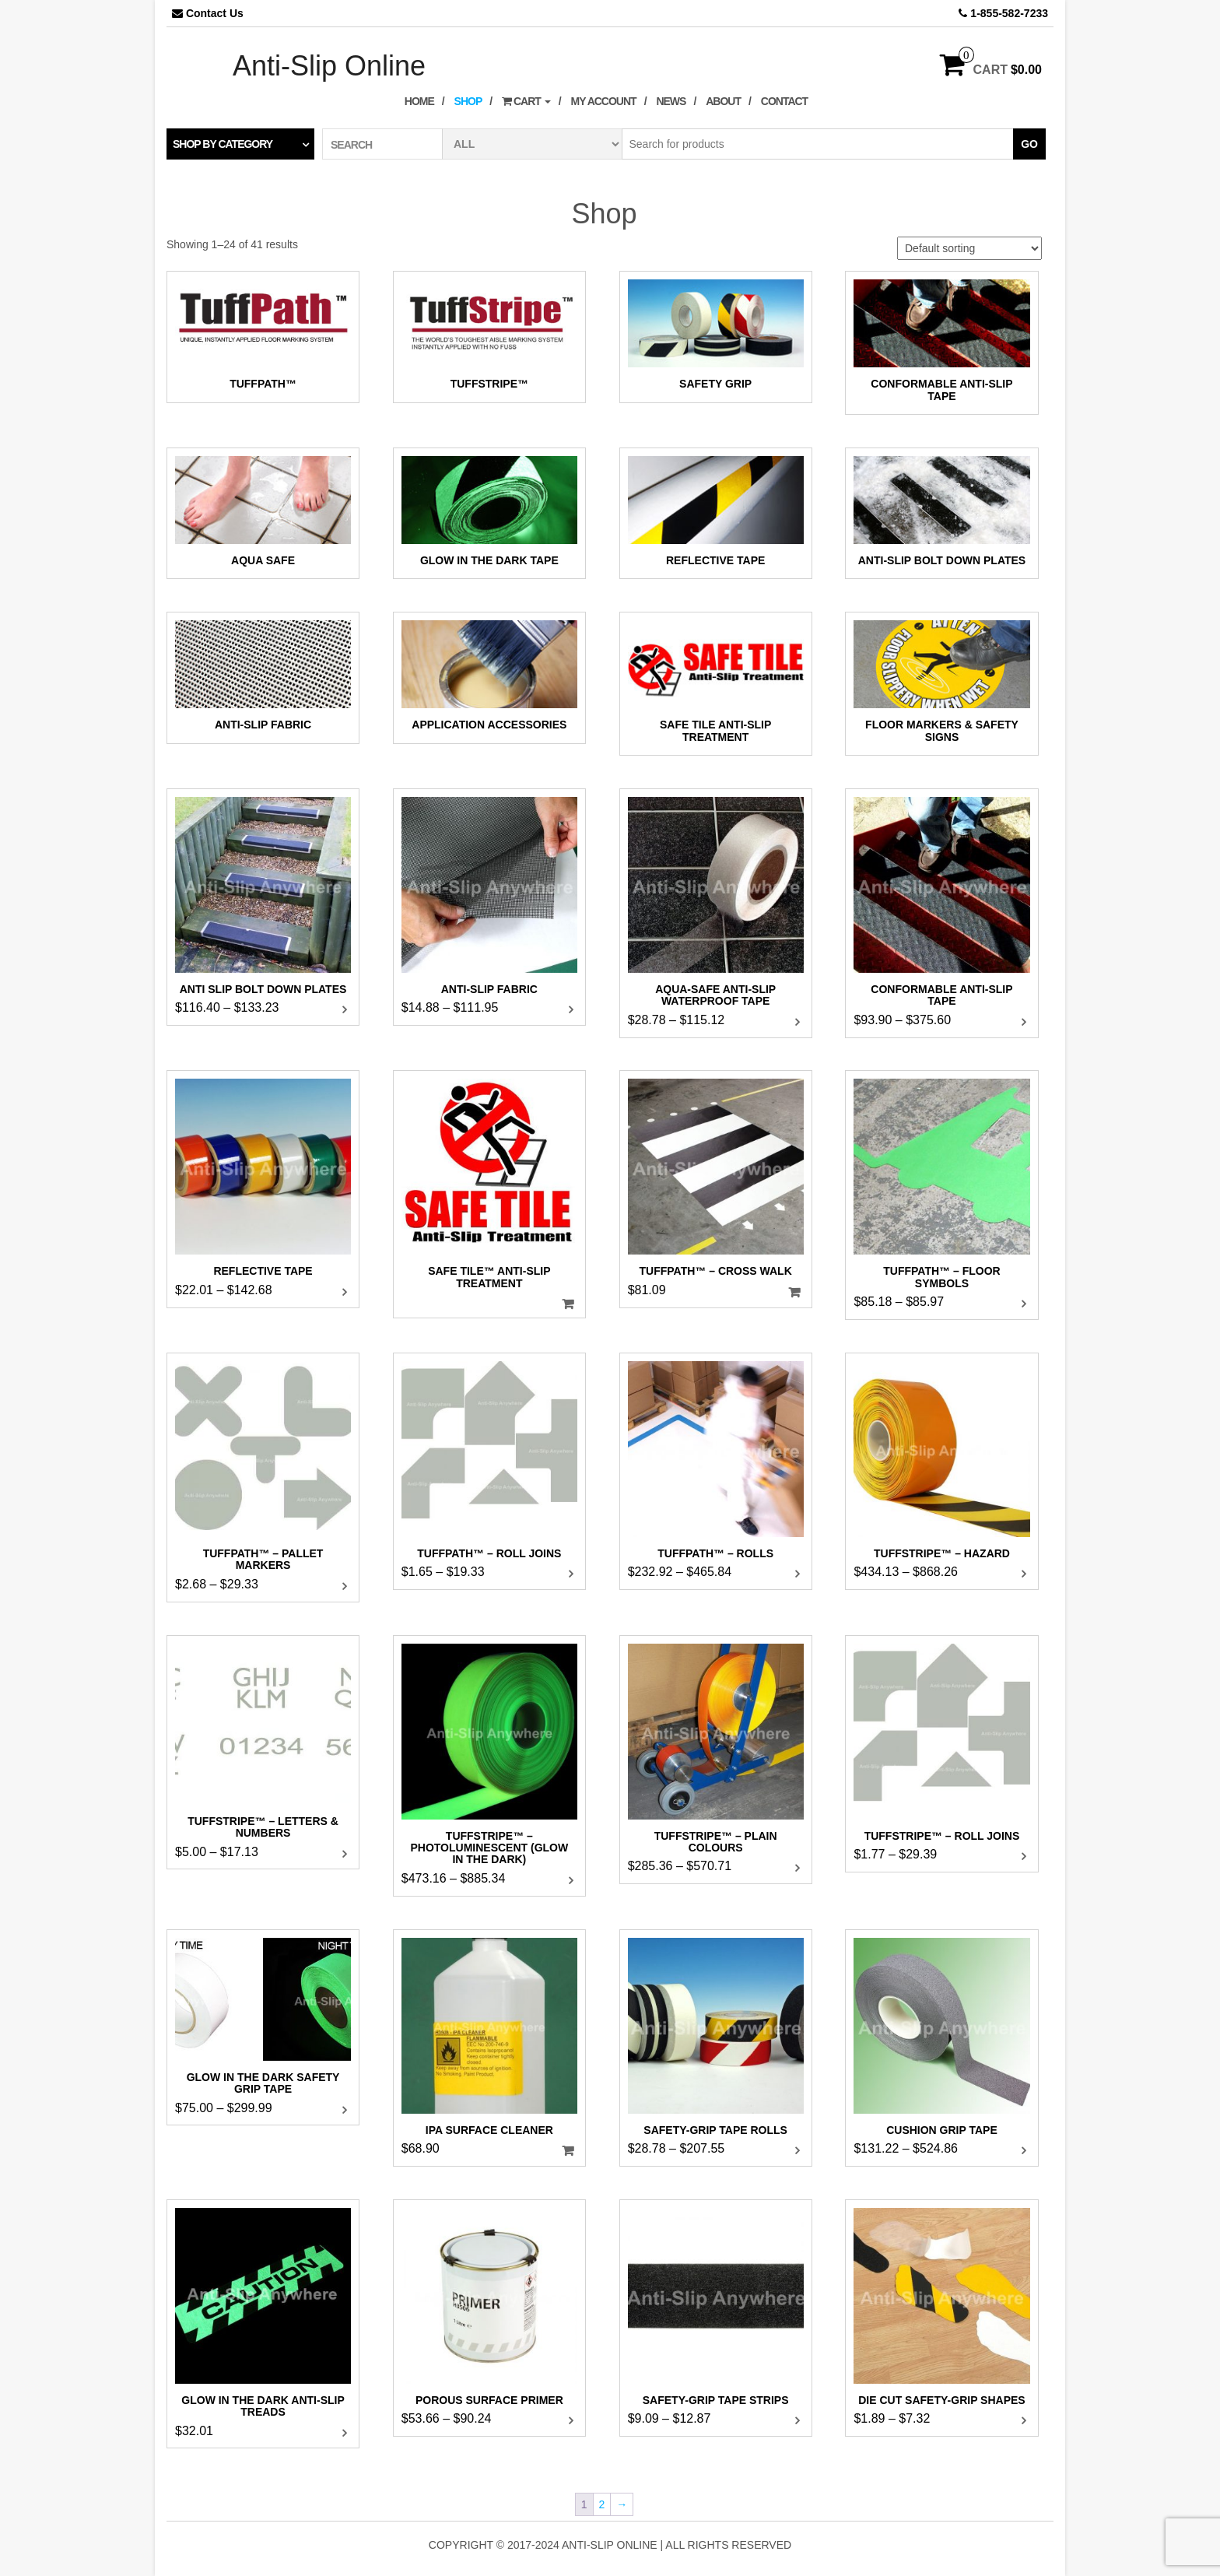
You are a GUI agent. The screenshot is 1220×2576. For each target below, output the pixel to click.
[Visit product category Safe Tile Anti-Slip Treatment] (716, 683)
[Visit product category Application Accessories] (489, 677)
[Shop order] (969, 248)
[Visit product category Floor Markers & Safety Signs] (941, 683)
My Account (603, 101)
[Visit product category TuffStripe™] (489, 336)
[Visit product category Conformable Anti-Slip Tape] (941, 342)
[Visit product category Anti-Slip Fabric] (263, 677)
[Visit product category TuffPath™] (263, 336)
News (670, 101)
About (723, 101)
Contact (784, 101)
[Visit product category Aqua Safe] (263, 513)
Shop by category (222, 144)
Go (1029, 144)
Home (419, 101)
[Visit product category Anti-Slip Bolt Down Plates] (941, 513)
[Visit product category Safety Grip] (716, 336)
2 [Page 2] (602, 2504)
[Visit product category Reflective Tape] (716, 513)
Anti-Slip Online (329, 66)
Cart (526, 101)
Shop (468, 101)
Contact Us (215, 13)
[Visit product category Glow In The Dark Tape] (489, 513)
